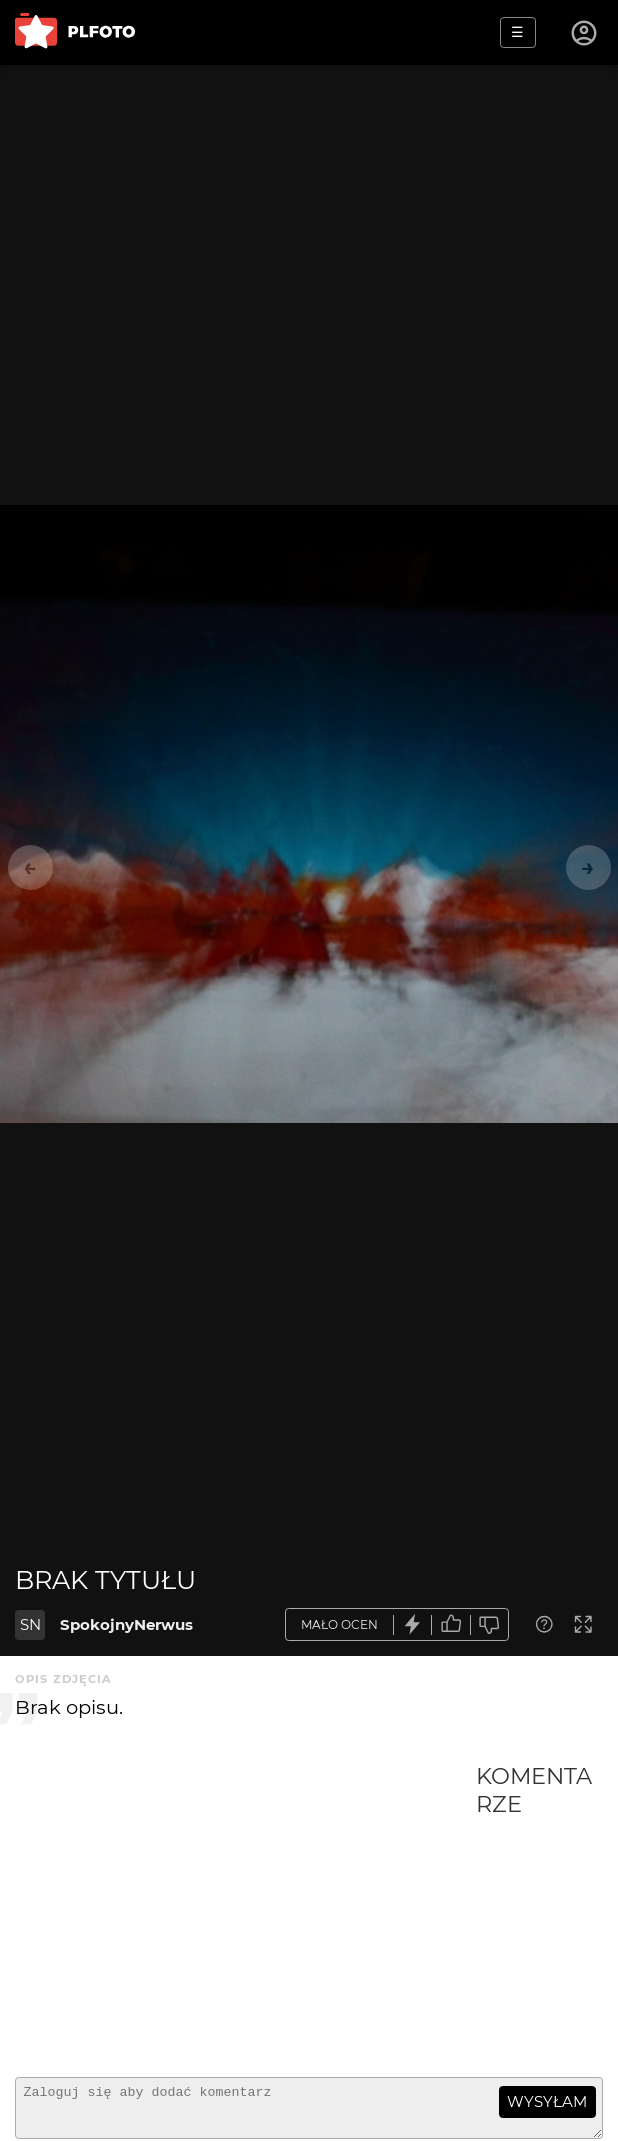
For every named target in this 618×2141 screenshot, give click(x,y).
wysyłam (547, 2101)
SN (30, 1624)
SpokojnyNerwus (126, 1624)
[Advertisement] (245, 1912)
